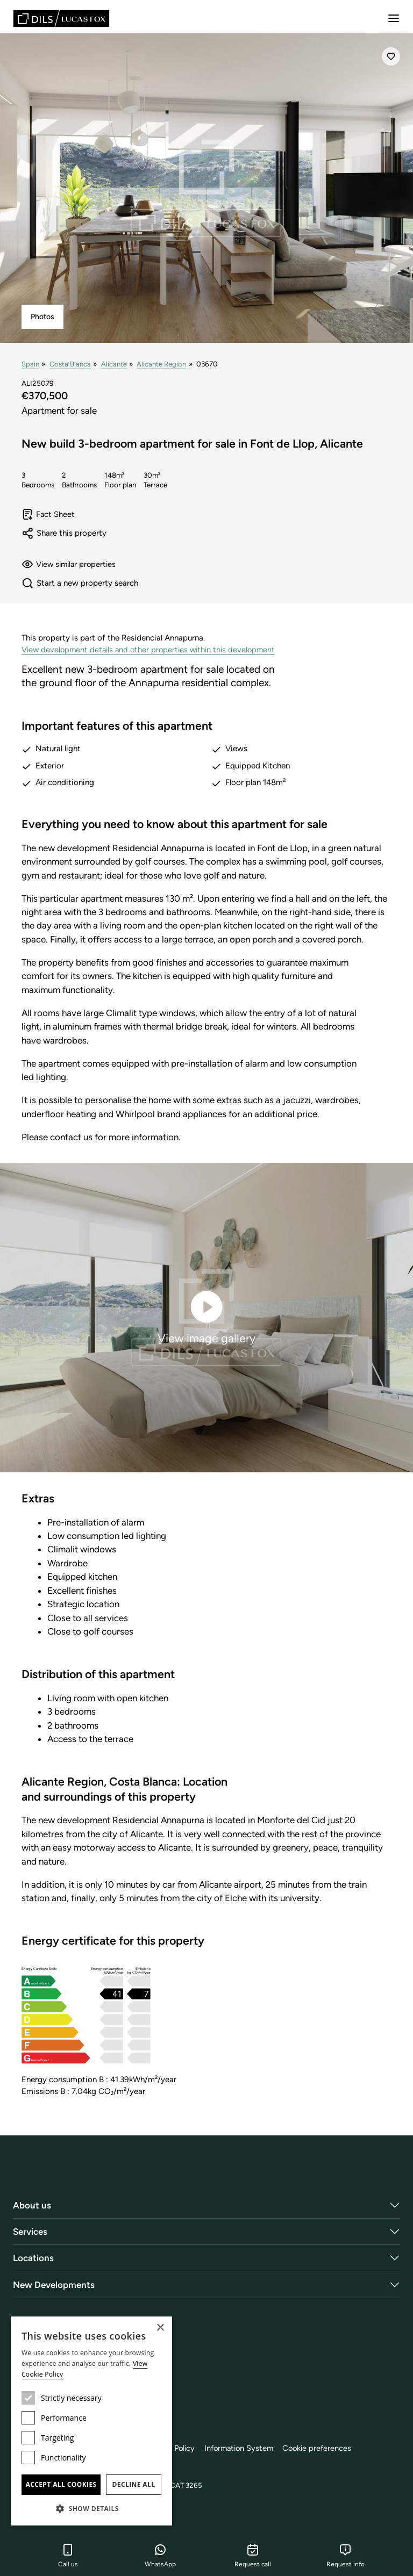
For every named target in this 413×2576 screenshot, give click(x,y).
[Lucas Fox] (61, 18)
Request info (345, 2555)
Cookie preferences (331, 2448)
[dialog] (91, 2420)
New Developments (54, 2285)
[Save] (391, 56)
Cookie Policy (179, 2448)
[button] (91, 2508)
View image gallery (206, 1317)
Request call (252, 2555)
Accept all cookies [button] (60, 2484)
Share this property (64, 534)
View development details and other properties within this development (152, 651)
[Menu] (393, 18)
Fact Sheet (49, 514)
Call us (68, 2555)
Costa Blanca (70, 363)
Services (30, 2232)
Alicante (114, 363)
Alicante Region (162, 363)
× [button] (160, 2328)
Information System (250, 2448)
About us (32, 2205)
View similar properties (71, 565)
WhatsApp (160, 2555)
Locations (33, 2258)
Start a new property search (80, 584)
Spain (30, 363)
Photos (42, 316)
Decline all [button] (133, 2484)
